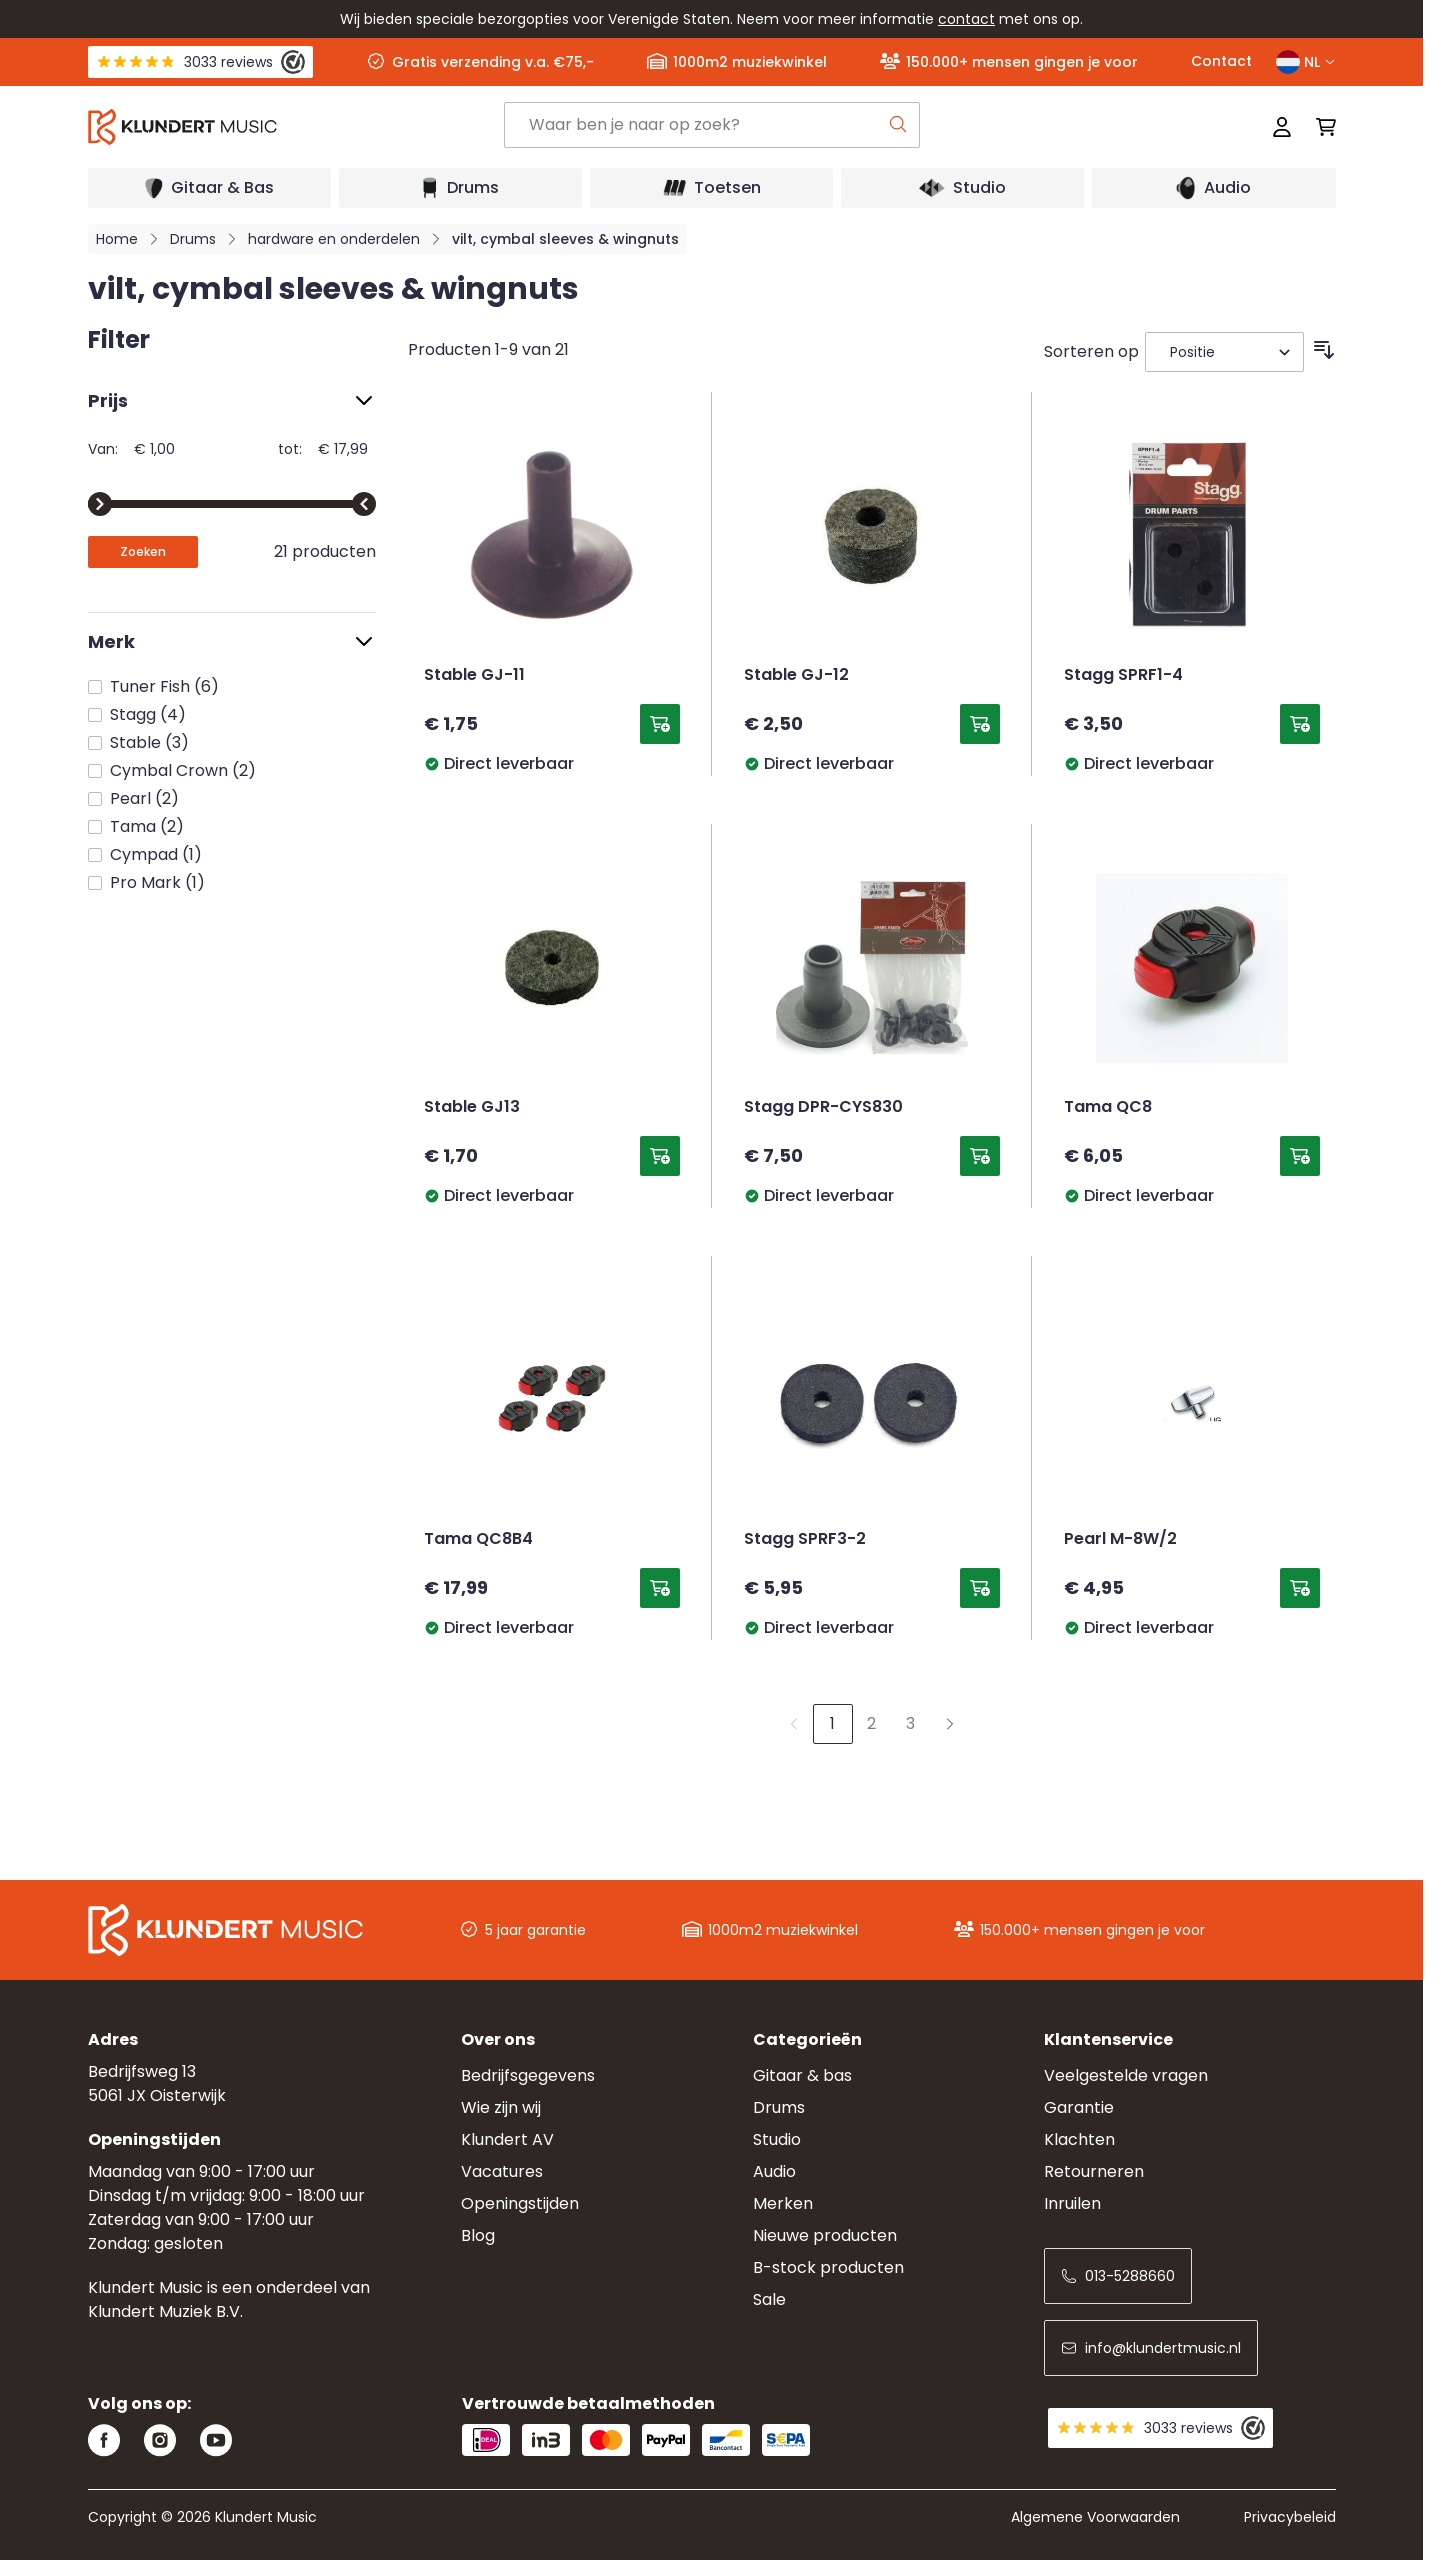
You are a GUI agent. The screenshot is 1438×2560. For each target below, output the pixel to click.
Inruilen (1072, 2203)
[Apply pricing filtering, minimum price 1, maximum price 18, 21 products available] (143, 552)
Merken (783, 2203)
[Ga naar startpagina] (296, 127)
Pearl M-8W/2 (1120, 1540)
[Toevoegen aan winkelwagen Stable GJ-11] (660, 724)
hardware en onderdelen (334, 239)
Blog (478, 2235)
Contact (1221, 61)
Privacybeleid (1290, 2517)
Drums (193, 239)
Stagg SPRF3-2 (805, 1540)
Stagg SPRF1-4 (1123, 676)
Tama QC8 (1108, 1108)
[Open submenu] (209, 188)
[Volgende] (950, 1724)
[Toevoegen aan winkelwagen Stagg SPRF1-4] (1300, 724)
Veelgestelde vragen (1126, 2075)
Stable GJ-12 (796, 676)
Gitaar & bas (802, 2075)
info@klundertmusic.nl (1151, 2348)
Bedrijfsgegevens (528, 2075)
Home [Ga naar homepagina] (117, 239)
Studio (777, 2139)
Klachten (1079, 2139)
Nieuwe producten (825, 2235)
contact (966, 19)
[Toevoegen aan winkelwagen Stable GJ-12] (980, 724)
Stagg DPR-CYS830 (823, 1108)
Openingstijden (520, 2203)
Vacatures (502, 2171)
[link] (794, 1724)
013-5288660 (1118, 2276)
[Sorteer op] (1224, 352)
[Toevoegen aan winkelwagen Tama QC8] (1300, 1156)
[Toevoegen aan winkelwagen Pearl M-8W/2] (1300, 1588)
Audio (774, 2171)
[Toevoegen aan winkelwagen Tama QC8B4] (660, 1588)
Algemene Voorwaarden (1095, 2517)
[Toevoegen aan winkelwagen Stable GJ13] (660, 1156)
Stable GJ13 (472, 1108)
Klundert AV (507, 2139)
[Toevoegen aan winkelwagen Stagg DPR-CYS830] (980, 1156)
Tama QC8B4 (478, 1540)
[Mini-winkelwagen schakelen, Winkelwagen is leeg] (1320, 127)
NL (1306, 62)
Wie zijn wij (501, 2107)
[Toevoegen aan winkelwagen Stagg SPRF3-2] (980, 1588)
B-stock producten (828, 2267)
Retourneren (1094, 2171)
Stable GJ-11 (474, 676)
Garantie (1079, 2107)
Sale (769, 2299)
